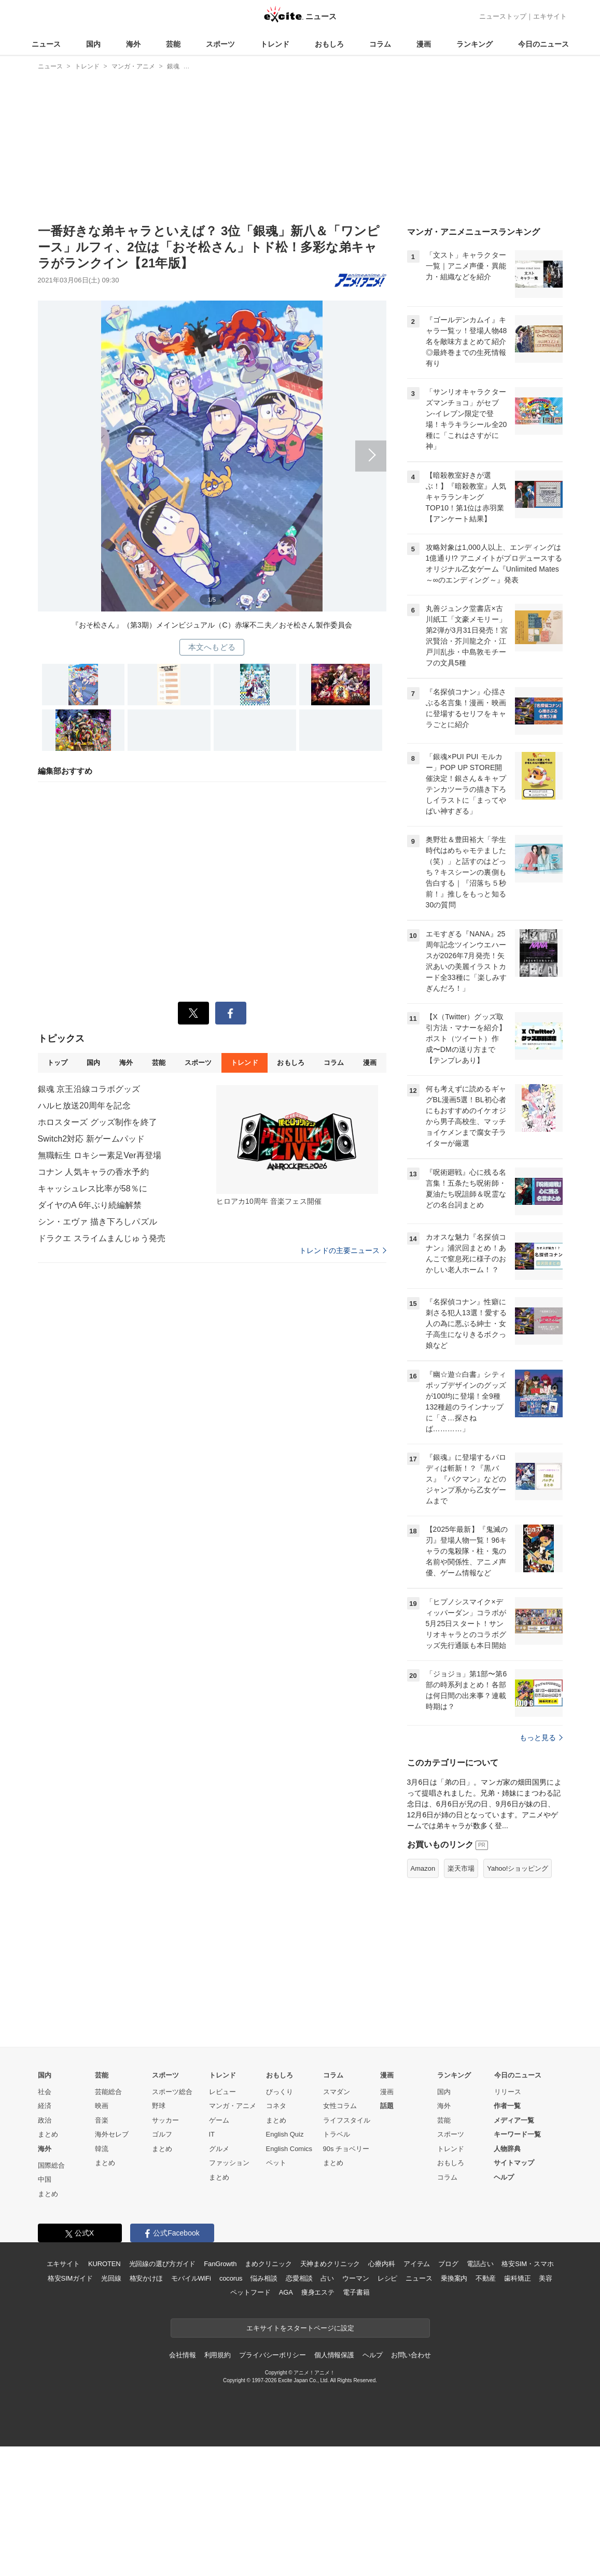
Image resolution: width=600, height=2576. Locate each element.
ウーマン (355, 2278)
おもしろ (329, 44)
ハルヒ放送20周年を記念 (84, 1105)
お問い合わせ (411, 2355)
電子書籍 (356, 2292)
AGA (286, 2292)
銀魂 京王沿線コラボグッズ (89, 1089)
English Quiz (285, 2134)
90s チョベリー (346, 2149)
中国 (44, 2179)
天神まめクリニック (330, 2264)
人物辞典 (507, 2149)
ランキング (474, 44)
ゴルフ (162, 2134)
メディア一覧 (514, 2120)
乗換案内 (454, 2278)
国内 (93, 44)
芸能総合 (108, 2092)
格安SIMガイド (70, 2278)
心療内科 (381, 2264)
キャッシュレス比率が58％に (92, 1188)
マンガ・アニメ (232, 2106)
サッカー (165, 2120)
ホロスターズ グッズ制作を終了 (97, 1122)
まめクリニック (268, 2264)
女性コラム (340, 2106)
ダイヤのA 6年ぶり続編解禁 (90, 1205)
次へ (212, 449)
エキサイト (550, 16)
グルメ (219, 2149)
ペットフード (250, 2292)
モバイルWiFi (191, 2278)
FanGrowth (220, 2264)
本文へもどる (211, 647)
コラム (380, 44)
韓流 (101, 2149)
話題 (387, 2106)
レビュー (222, 2092)
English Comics (289, 2149)
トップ (57, 1062)
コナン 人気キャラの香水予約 (93, 1172)
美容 (545, 2278)
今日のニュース (543, 44)
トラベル (336, 2134)
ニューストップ (502, 16)
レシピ (388, 2278)
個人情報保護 (334, 2355)
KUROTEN (104, 2264)
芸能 (173, 44)
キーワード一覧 (517, 2134)
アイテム (416, 2264)
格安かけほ (146, 2278)
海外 (133, 44)
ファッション (229, 2163)
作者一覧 (507, 2106)
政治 (44, 2120)
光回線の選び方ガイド (162, 2264)
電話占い (480, 2264)
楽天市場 (461, 1868)
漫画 (423, 44)
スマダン (336, 2092)
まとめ (48, 2134)
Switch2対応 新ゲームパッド (91, 1138)
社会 (44, 2092)
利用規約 (217, 2355)
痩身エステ (317, 2292)
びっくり (279, 2092)
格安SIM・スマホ (527, 2264)
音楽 (101, 2120)
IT (212, 2134)
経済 (44, 2106)
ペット (276, 2163)
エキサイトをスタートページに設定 (300, 2328)
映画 (101, 2106)
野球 (158, 2106)
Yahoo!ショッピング (517, 1868)
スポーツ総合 (172, 2092)
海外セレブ (112, 2134)
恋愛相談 (299, 2278)
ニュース (46, 44)
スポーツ (220, 44)
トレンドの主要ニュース (342, 1250)
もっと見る (541, 1737)
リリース (507, 2092)
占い (327, 2278)
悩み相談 (263, 2278)
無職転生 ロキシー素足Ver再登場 (100, 1155)
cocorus (231, 2278)
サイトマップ (514, 2163)
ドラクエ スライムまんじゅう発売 (101, 1238)
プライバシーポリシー (272, 2355)
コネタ (276, 2106)
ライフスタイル (346, 2120)
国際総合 (51, 2165)
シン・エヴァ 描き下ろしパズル (97, 1221)
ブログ (448, 2264)
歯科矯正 (517, 2278)
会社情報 (182, 2355)
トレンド (274, 44)
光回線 (111, 2278)
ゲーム (219, 2120)
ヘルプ (504, 2177)
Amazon (423, 1868)
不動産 (486, 2278)
